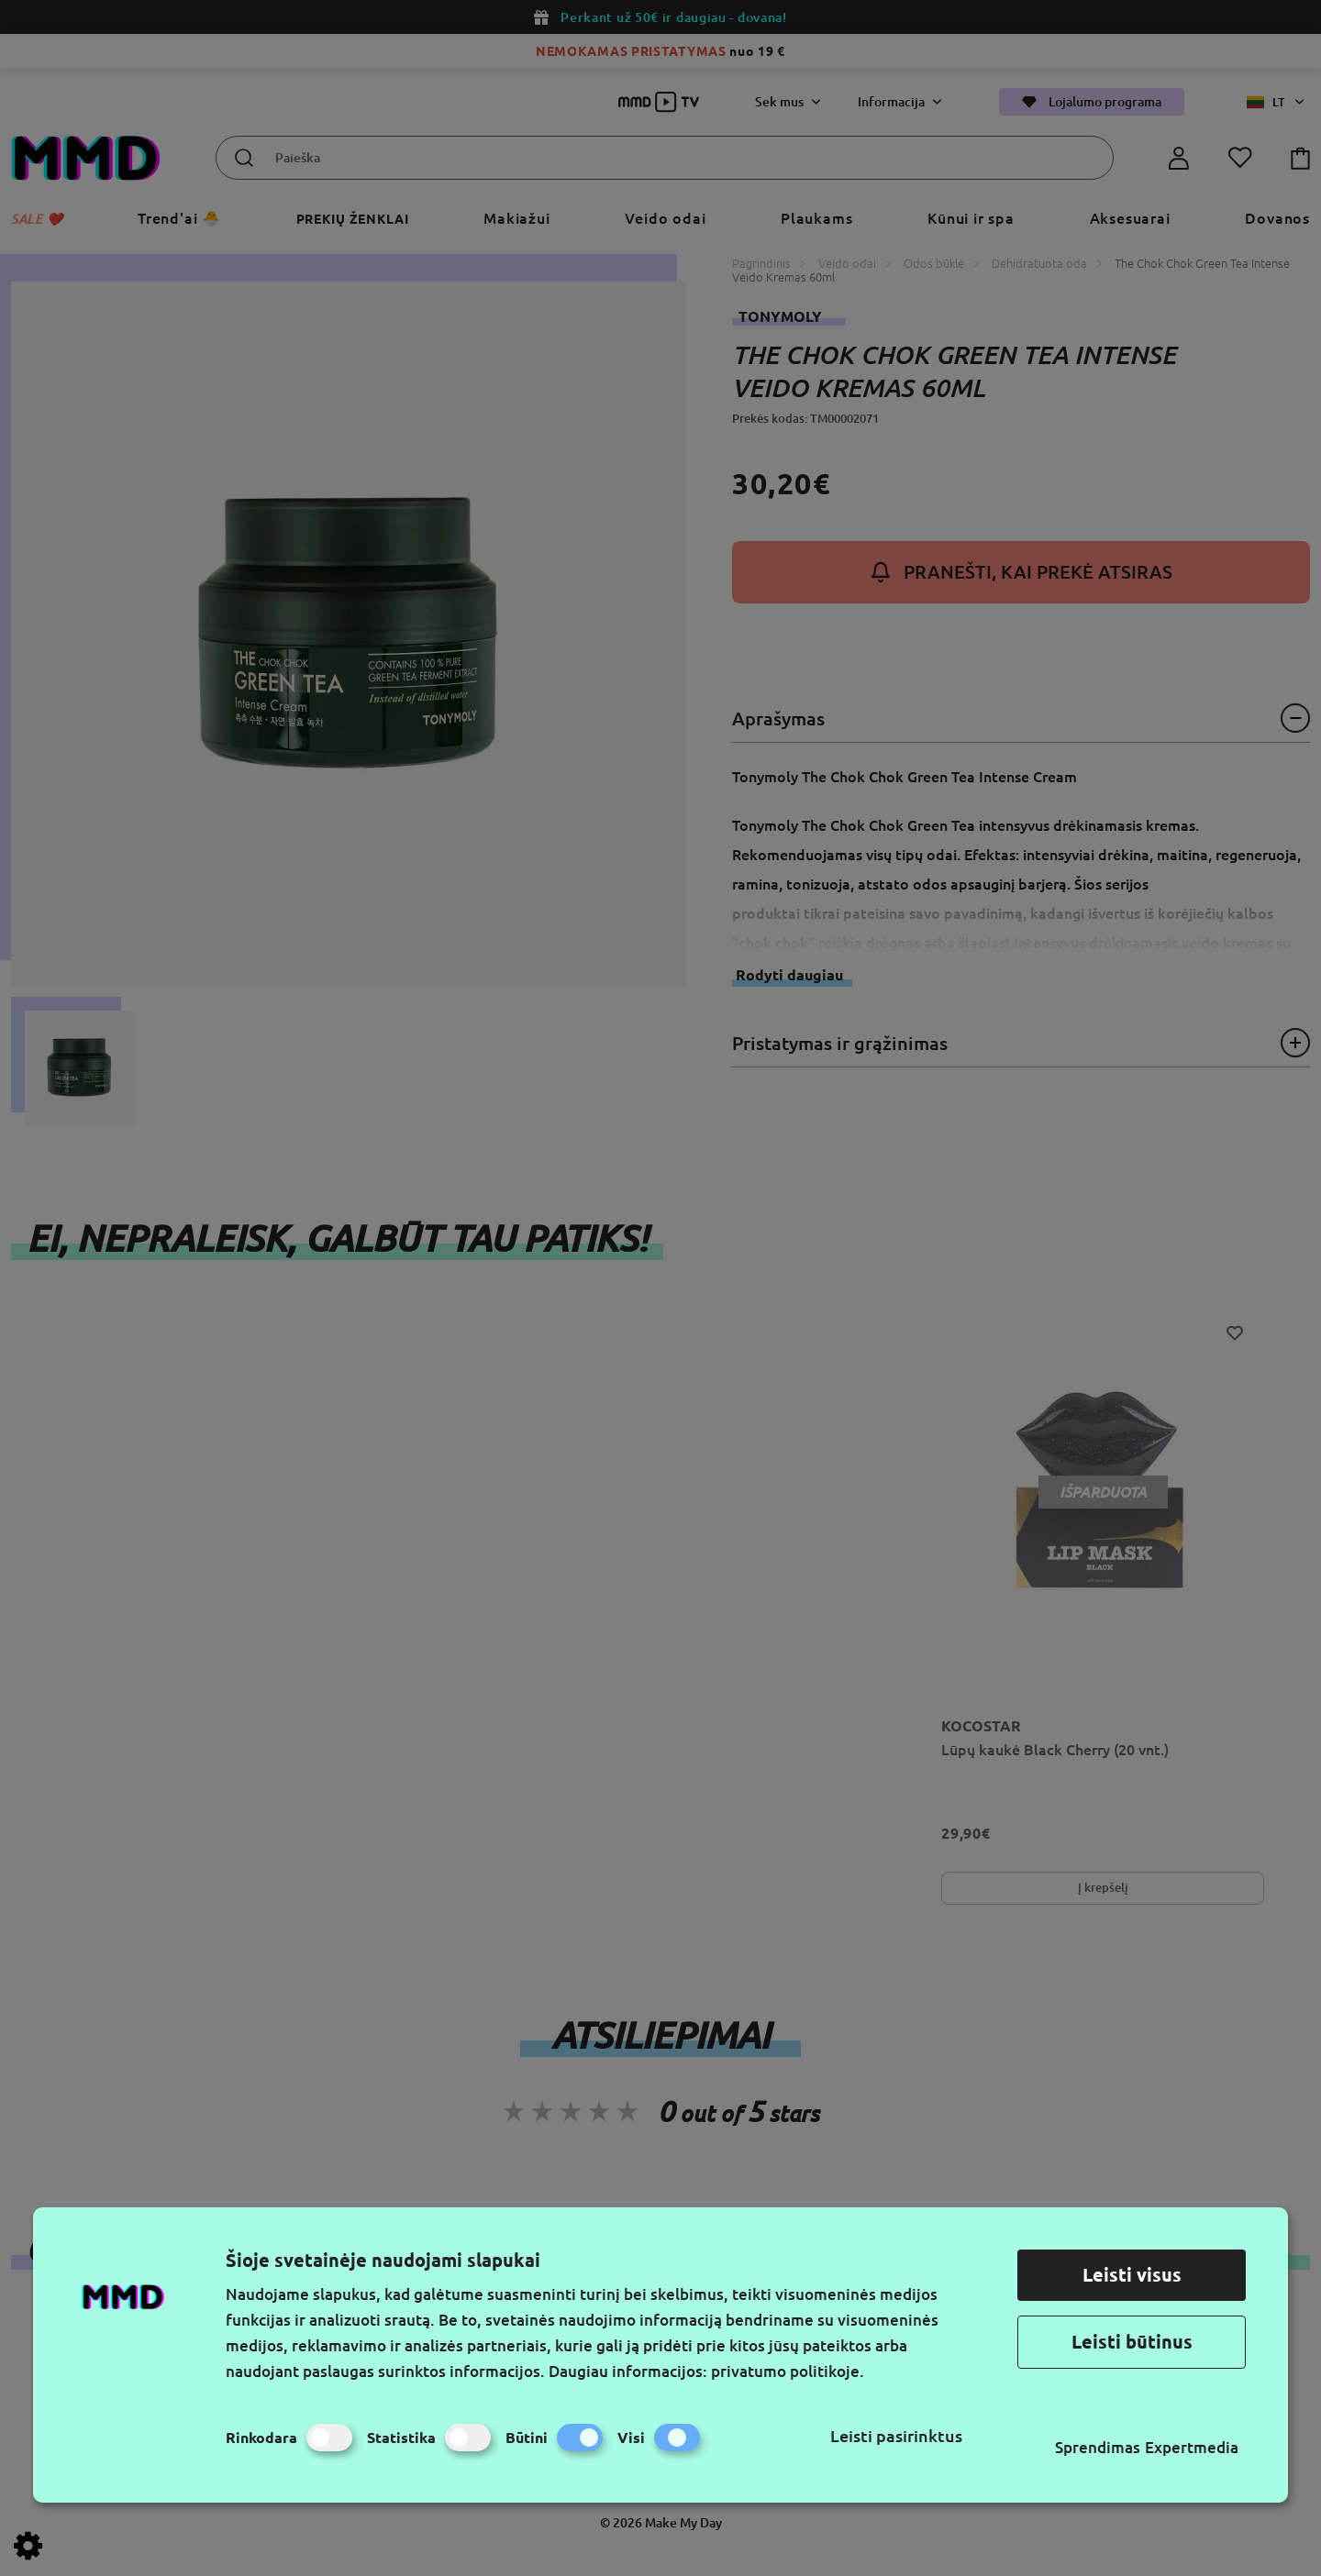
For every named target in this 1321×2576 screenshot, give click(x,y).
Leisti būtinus (1132, 2341)
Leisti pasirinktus (896, 2436)
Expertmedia (1191, 2447)
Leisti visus (1132, 2274)
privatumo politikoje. (787, 2371)
